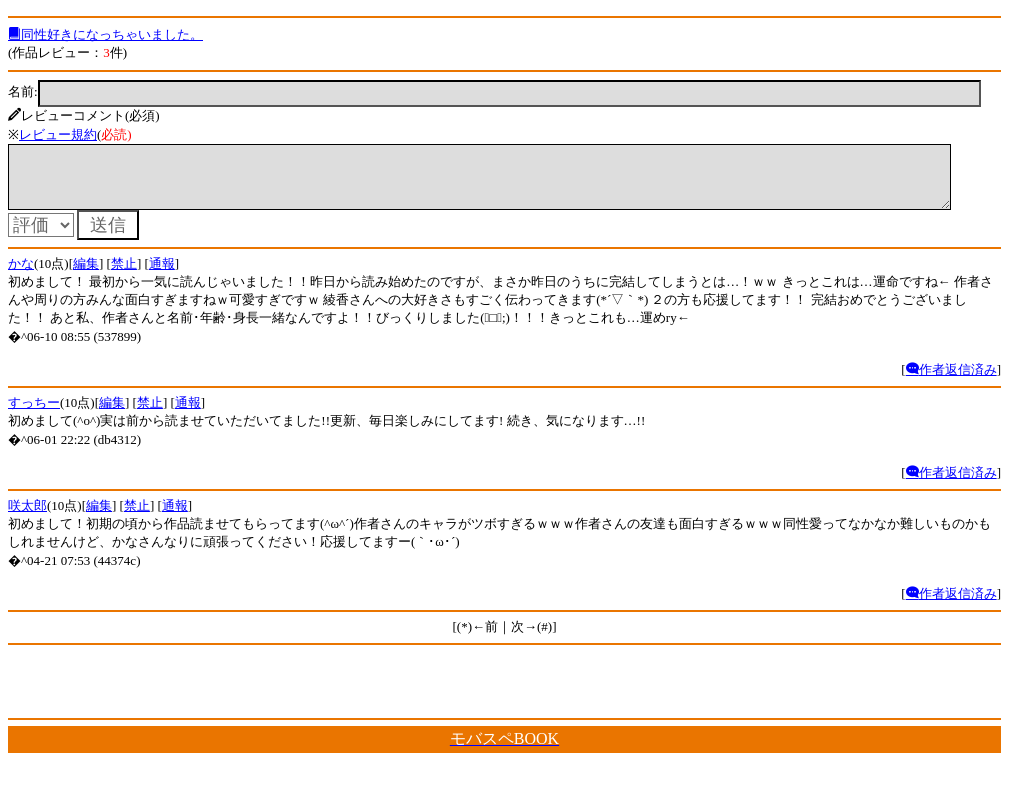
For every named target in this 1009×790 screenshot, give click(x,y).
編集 (86, 275)
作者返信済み (951, 381)
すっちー (34, 414)
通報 (162, 275)
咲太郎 (27, 517)
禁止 (124, 275)
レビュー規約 (58, 134)
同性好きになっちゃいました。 (105, 34)
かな (21, 275)
